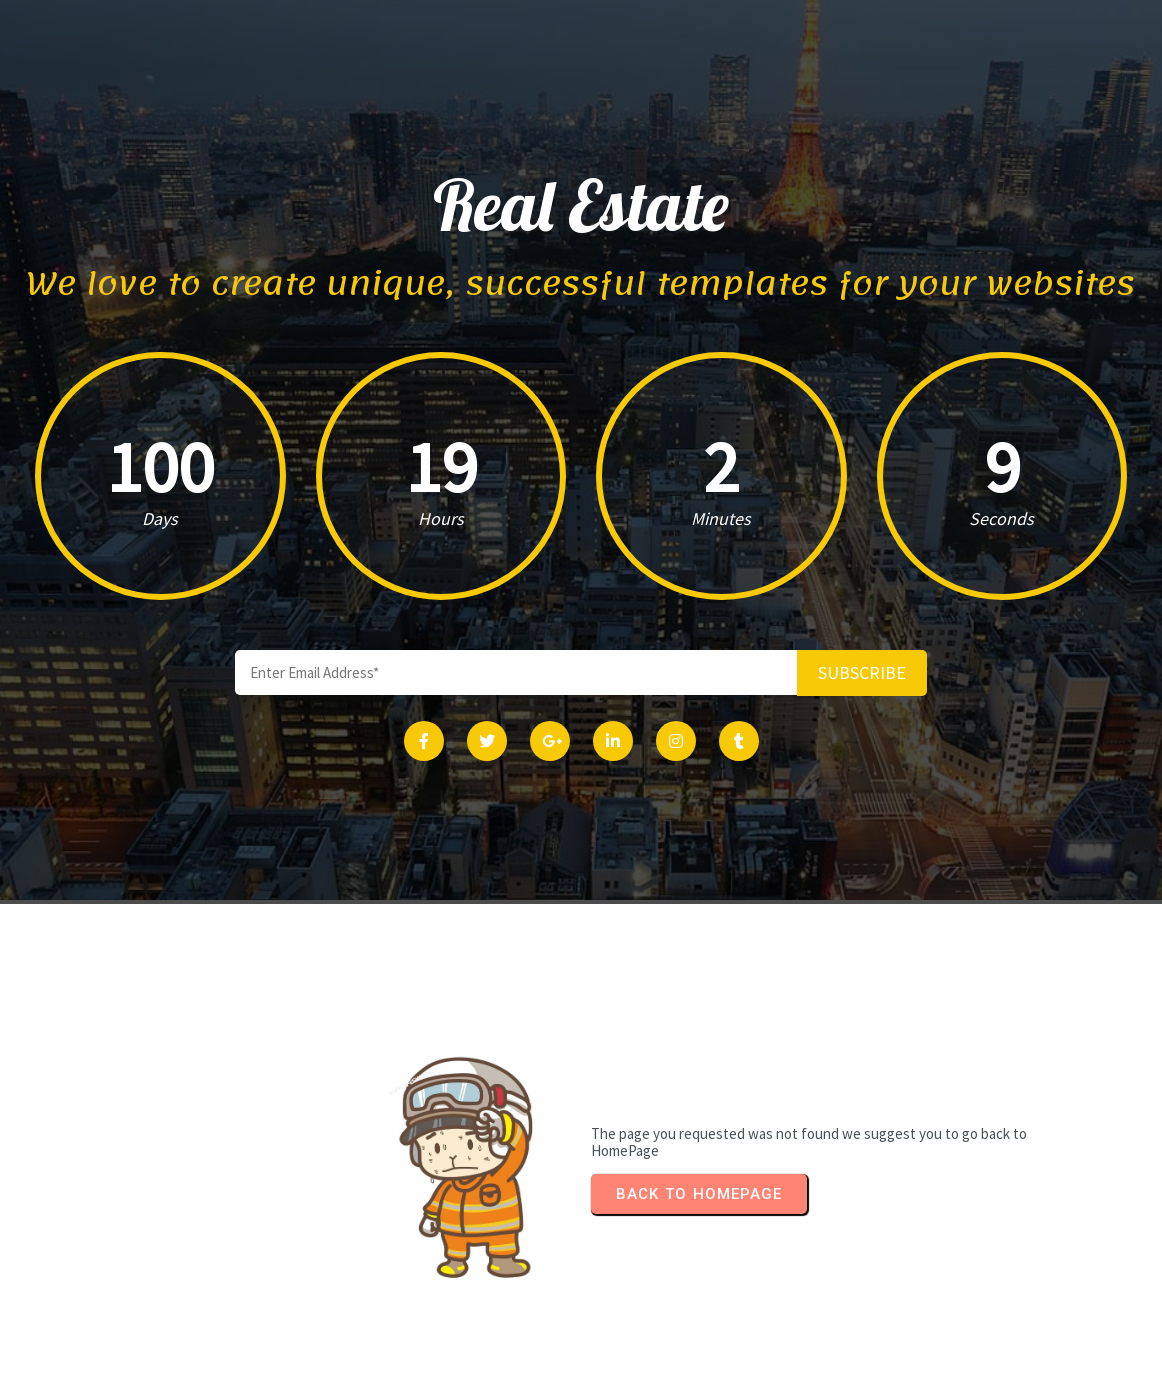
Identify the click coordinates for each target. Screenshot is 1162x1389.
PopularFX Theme (660, 1367)
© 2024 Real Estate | (515, 1367)
